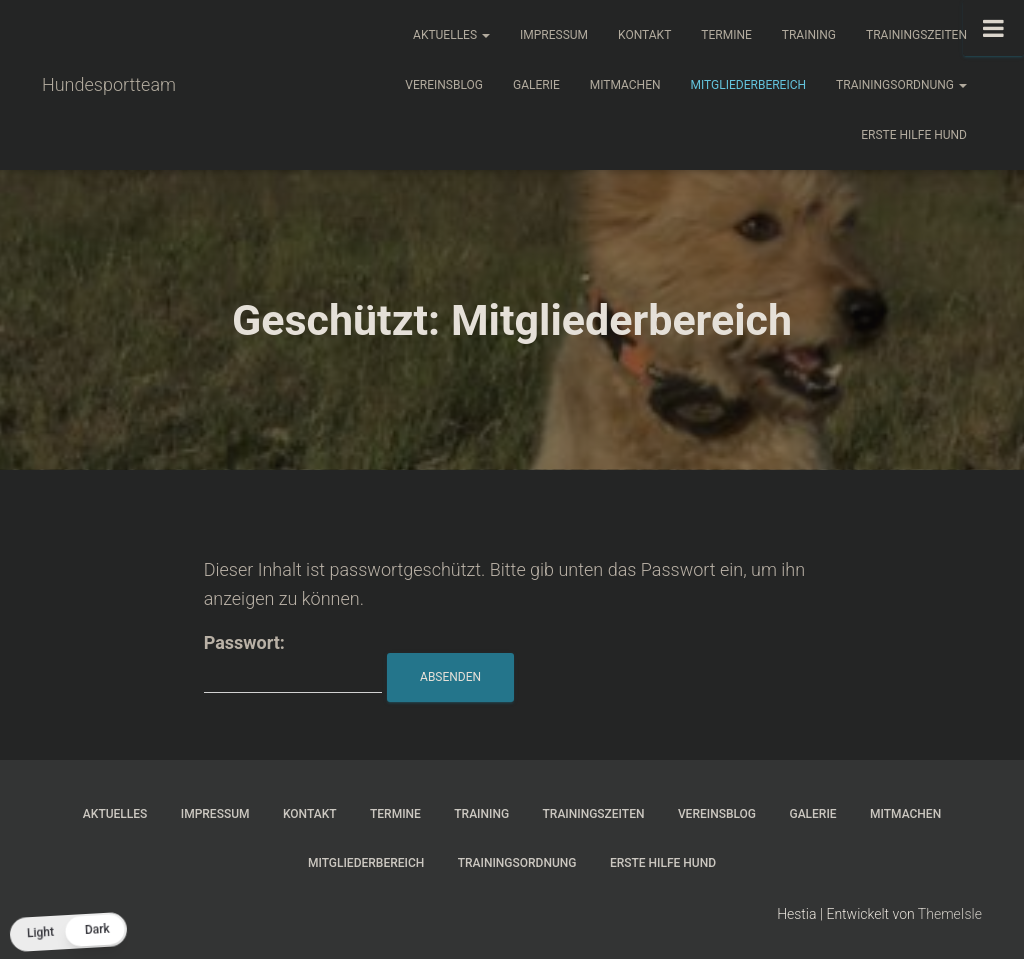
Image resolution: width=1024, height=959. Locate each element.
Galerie (536, 85)
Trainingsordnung (901, 85)
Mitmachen (625, 85)
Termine (726, 35)
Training (809, 35)
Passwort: (293, 662)
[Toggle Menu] (993, 28)
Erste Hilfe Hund (914, 135)
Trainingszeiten (916, 35)
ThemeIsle (950, 914)
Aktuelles (451, 35)
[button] (68, 932)
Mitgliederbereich (749, 85)
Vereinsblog (444, 85)
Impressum (554, 35)
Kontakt (644, 35)
